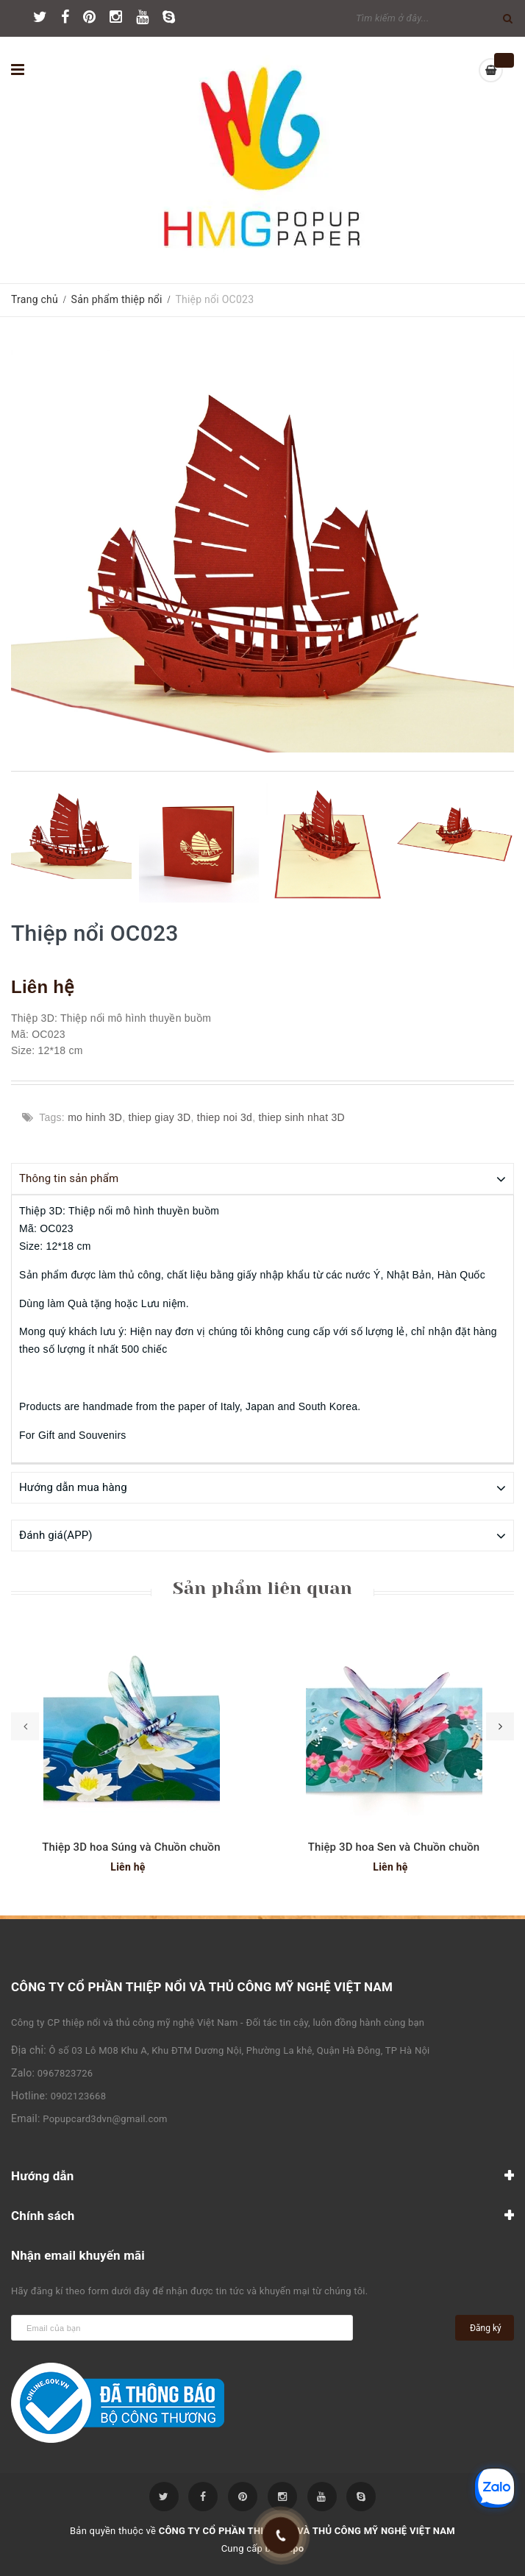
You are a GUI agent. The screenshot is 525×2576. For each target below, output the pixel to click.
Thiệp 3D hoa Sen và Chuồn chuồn (394, 1846)
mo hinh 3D (95, 1117)
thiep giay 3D (160, 1117)
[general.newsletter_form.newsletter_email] (182, 2327)
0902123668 (79, 2095)
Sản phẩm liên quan (262, 1587)
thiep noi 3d (224, 1117)
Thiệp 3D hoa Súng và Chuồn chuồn (131, 1846)
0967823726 (65, 2072)
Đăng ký (485, 2327)
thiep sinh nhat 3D (301, 1117)
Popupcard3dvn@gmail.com (105, 2118)
